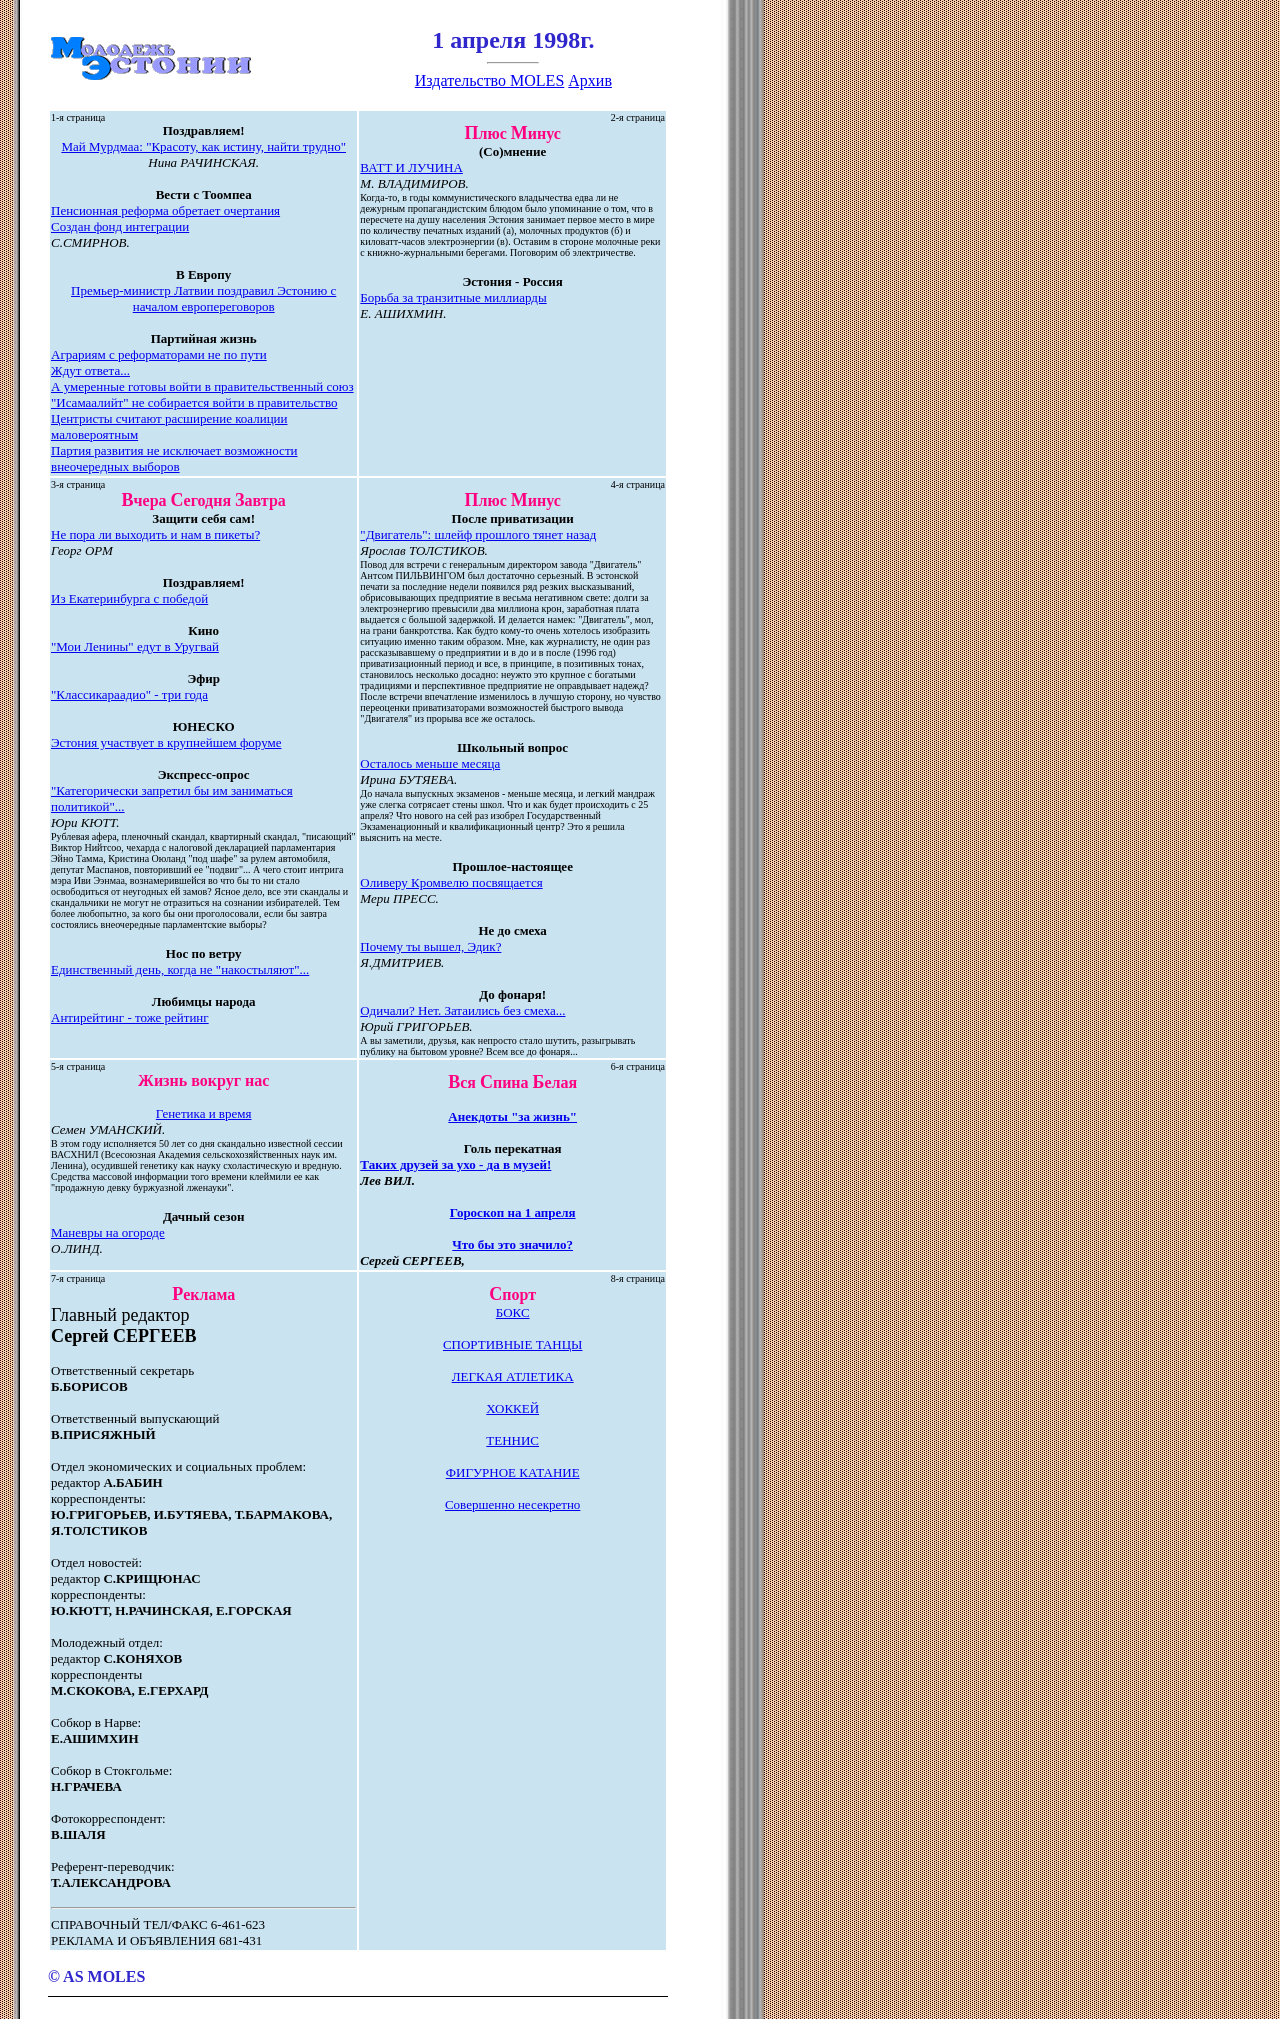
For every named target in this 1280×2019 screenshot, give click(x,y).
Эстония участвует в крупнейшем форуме (166, 742)
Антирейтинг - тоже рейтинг (130, 1017)
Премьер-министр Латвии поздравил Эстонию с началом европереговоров (203, 298)
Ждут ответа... (90, 370)
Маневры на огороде (108, 1232)
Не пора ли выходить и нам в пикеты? (155, 534)
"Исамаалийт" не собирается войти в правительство (194, 402)
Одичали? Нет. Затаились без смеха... (462, 1010)
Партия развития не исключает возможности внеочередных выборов (174, 458)
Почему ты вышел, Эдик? (430, 946)
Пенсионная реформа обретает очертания (165, 210)
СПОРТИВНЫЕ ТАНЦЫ (513, 1344)
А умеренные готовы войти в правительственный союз (202, 386)
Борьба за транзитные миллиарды (453, 297)
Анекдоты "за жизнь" (512, 1116)
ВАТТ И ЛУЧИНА (411, 167)
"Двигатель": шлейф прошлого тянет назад (478, 534)
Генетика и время (204, 1113)
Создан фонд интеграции (120, 226)
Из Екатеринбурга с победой (129, 598)
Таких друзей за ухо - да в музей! (455, 1164)
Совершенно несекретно (512, 1504)
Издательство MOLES (490, 80)
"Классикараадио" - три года (129, 694)
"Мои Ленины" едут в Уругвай (135, 646)
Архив (590, 80)
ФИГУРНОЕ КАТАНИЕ (513, 1472)
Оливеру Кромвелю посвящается (451, 882)
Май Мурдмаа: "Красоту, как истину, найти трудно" (203, 146)
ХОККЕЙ (512, 1408)
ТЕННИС (512, 1440)
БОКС (513, 1312)
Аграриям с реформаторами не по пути (159, 354)
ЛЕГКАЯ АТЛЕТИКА (513, 1376)
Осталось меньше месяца (430, 763)
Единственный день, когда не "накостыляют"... (180, 969)
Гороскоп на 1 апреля (513, 1212)
